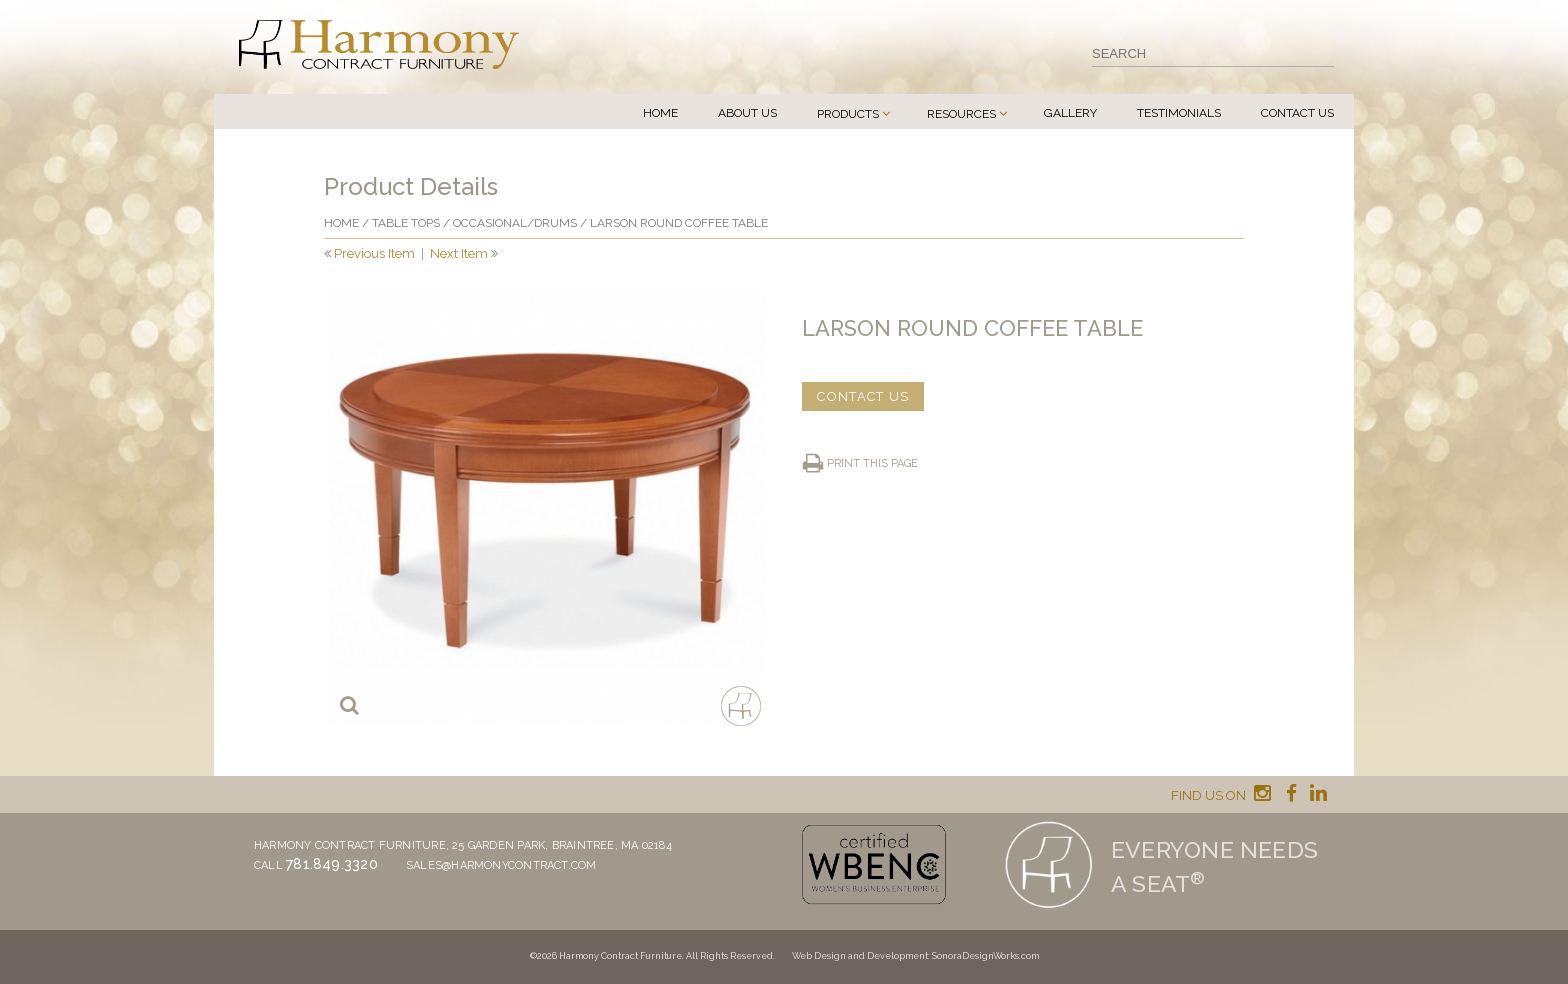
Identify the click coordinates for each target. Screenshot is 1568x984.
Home (660, 113)
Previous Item (374, 253)
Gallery (1070, 113)
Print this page (872, 463)
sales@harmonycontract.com (501, 865)
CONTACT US (863, 396)
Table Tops (406, 223)
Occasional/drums (515, 223)
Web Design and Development (860, 956)
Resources (961, 114)
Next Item (459, 253)
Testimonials (1179, 113)
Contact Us (1297, 113)
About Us (747, 113)
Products (848, 114)
